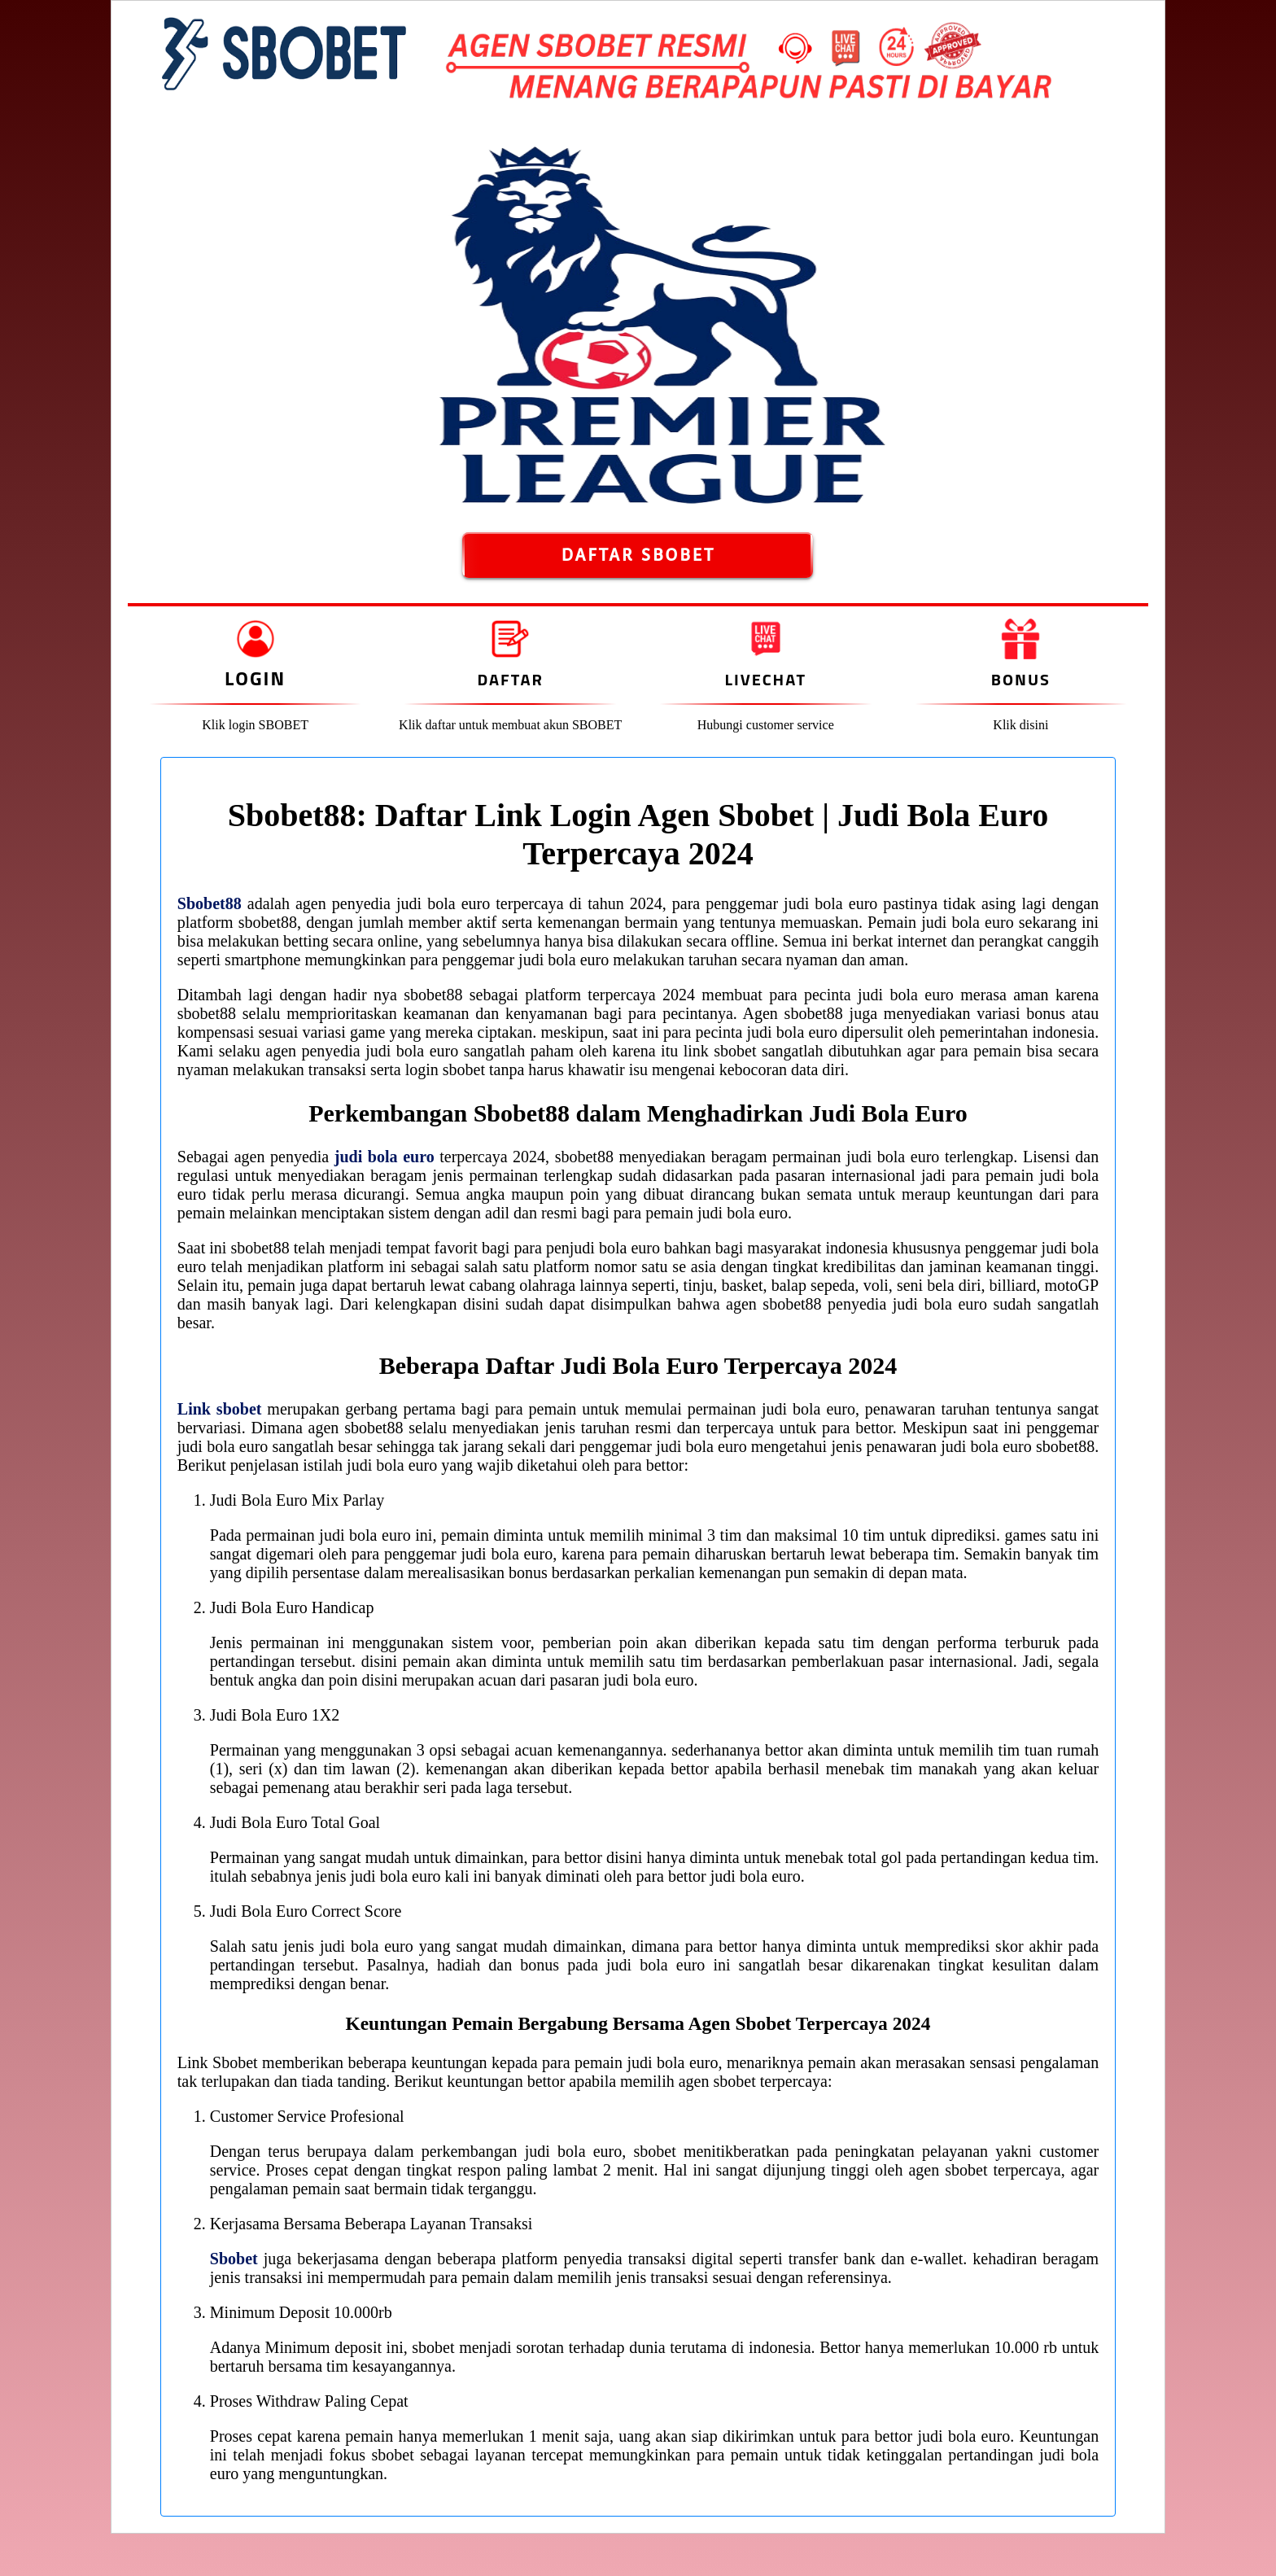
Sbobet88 (209, 903)
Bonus (1021, 679)
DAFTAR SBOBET (637, 555)
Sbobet (234, 2259)
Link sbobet (219, 1409)
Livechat (765, 679)
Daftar (510, 679)
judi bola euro (384, 1157)
